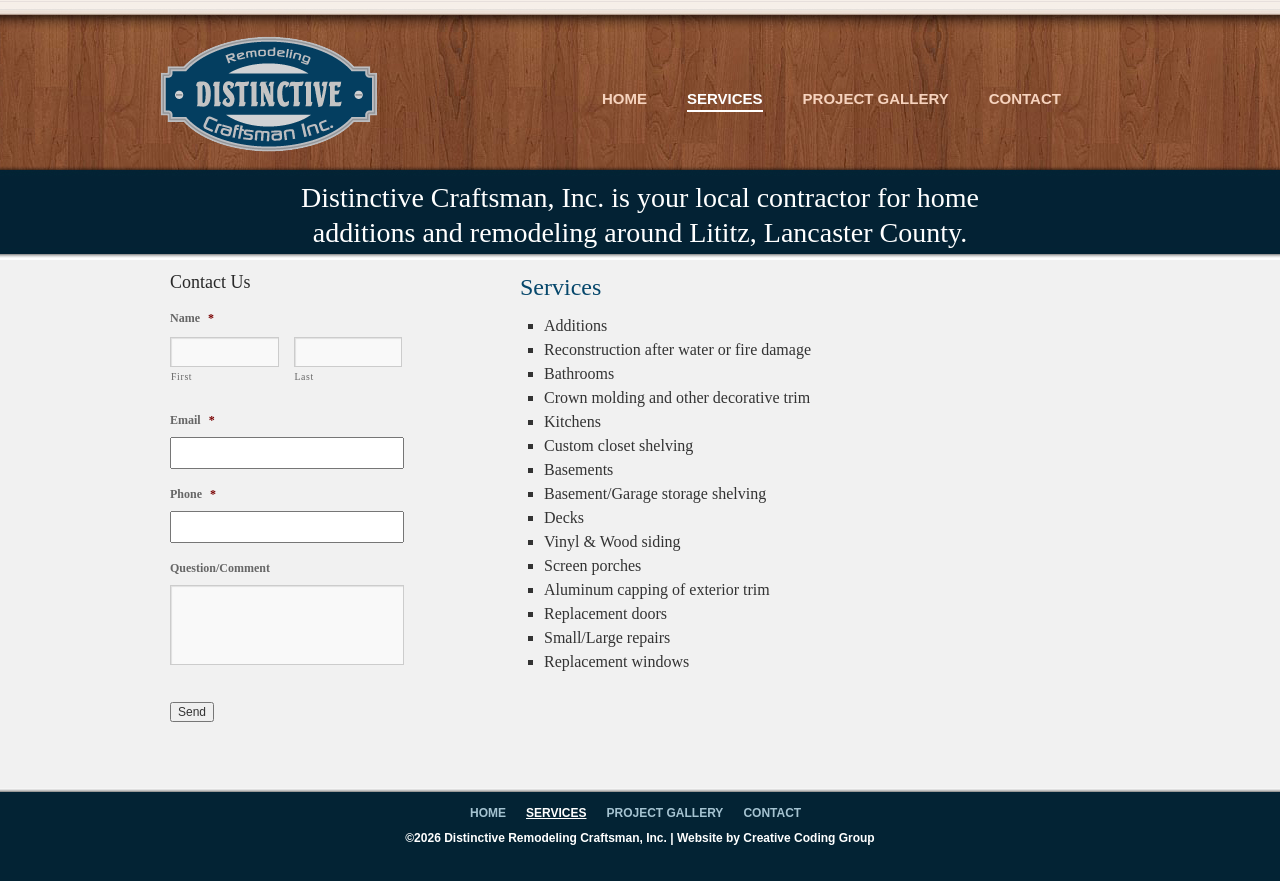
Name (192, 318)
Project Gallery (876, 98)
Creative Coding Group (808, 838)
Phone (193, 494)
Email (192, 420)
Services (725, 98)
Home (624, 98)
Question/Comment (220, 568)
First (181, 376)
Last (304, 376)
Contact (1025, 98)
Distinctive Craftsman (268, 94)
